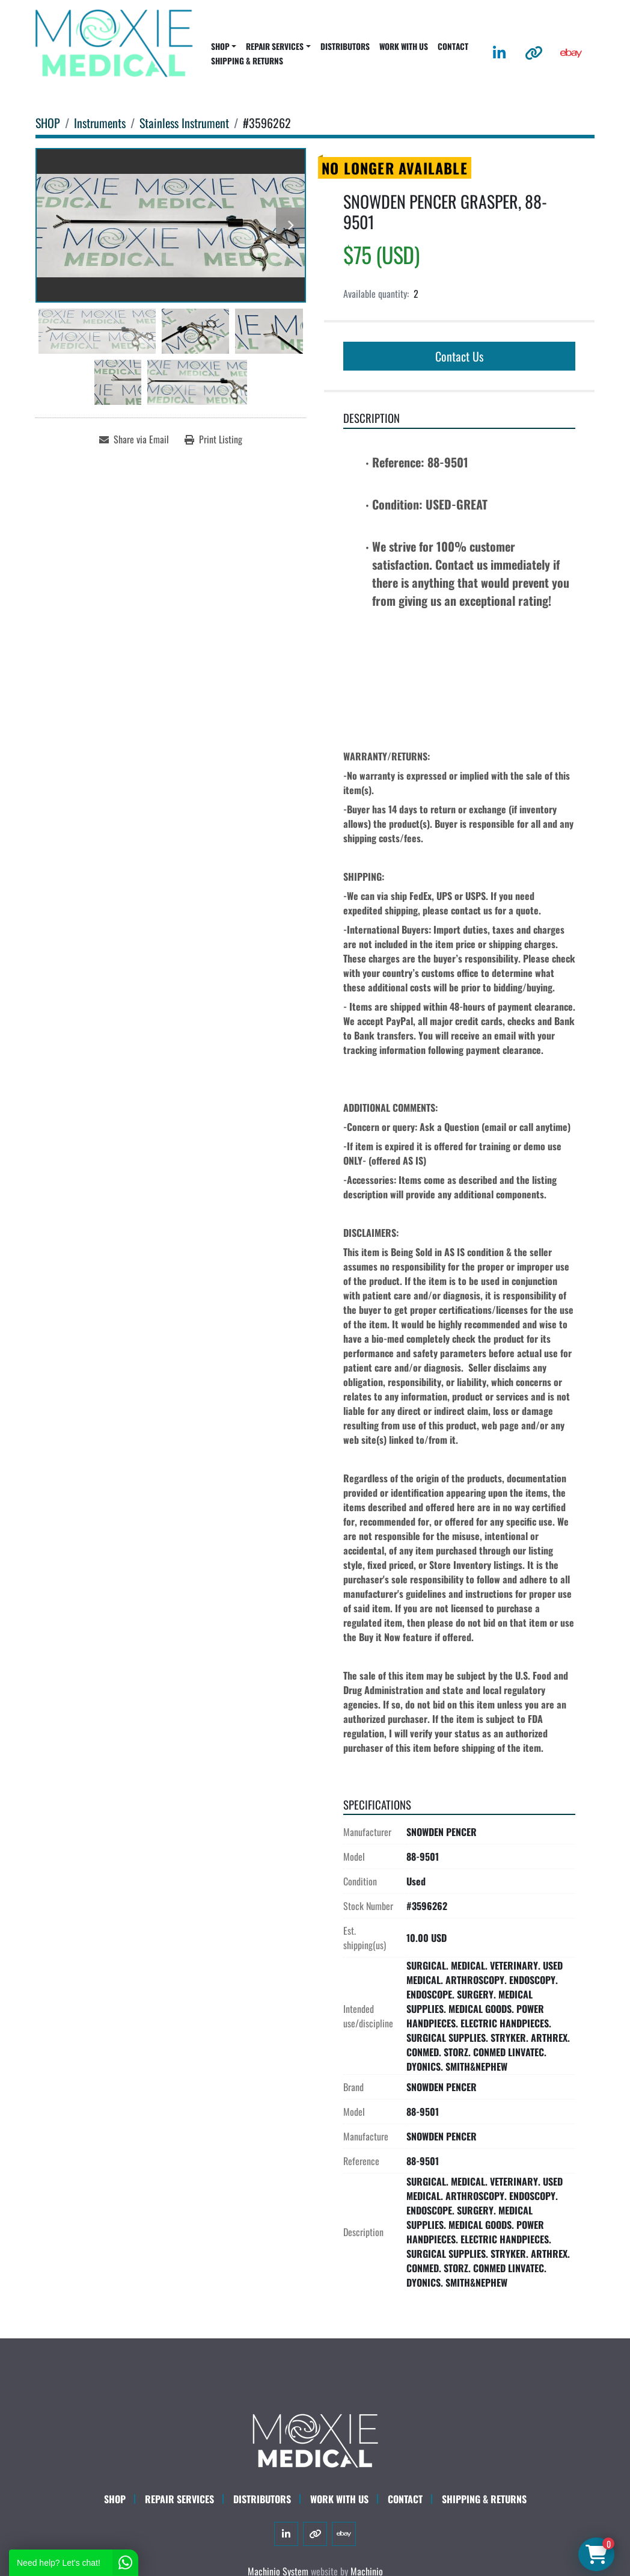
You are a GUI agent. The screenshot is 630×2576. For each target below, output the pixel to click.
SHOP (220, 46)
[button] (223, 46)
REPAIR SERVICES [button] (275, 46)
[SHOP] (47, 123)
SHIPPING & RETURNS (247, 61)
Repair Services (179, 2499)
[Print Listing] (213, 439)
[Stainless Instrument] (184, 123)
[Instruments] (100, 123)
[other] (533, 53)
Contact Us (459, 356)
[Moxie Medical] (315, 2439)
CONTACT (453, 46)
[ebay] (571, 53)
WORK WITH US (403, 46)
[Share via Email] (134, 439)
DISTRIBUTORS (345, 46)
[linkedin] (499, 53)
